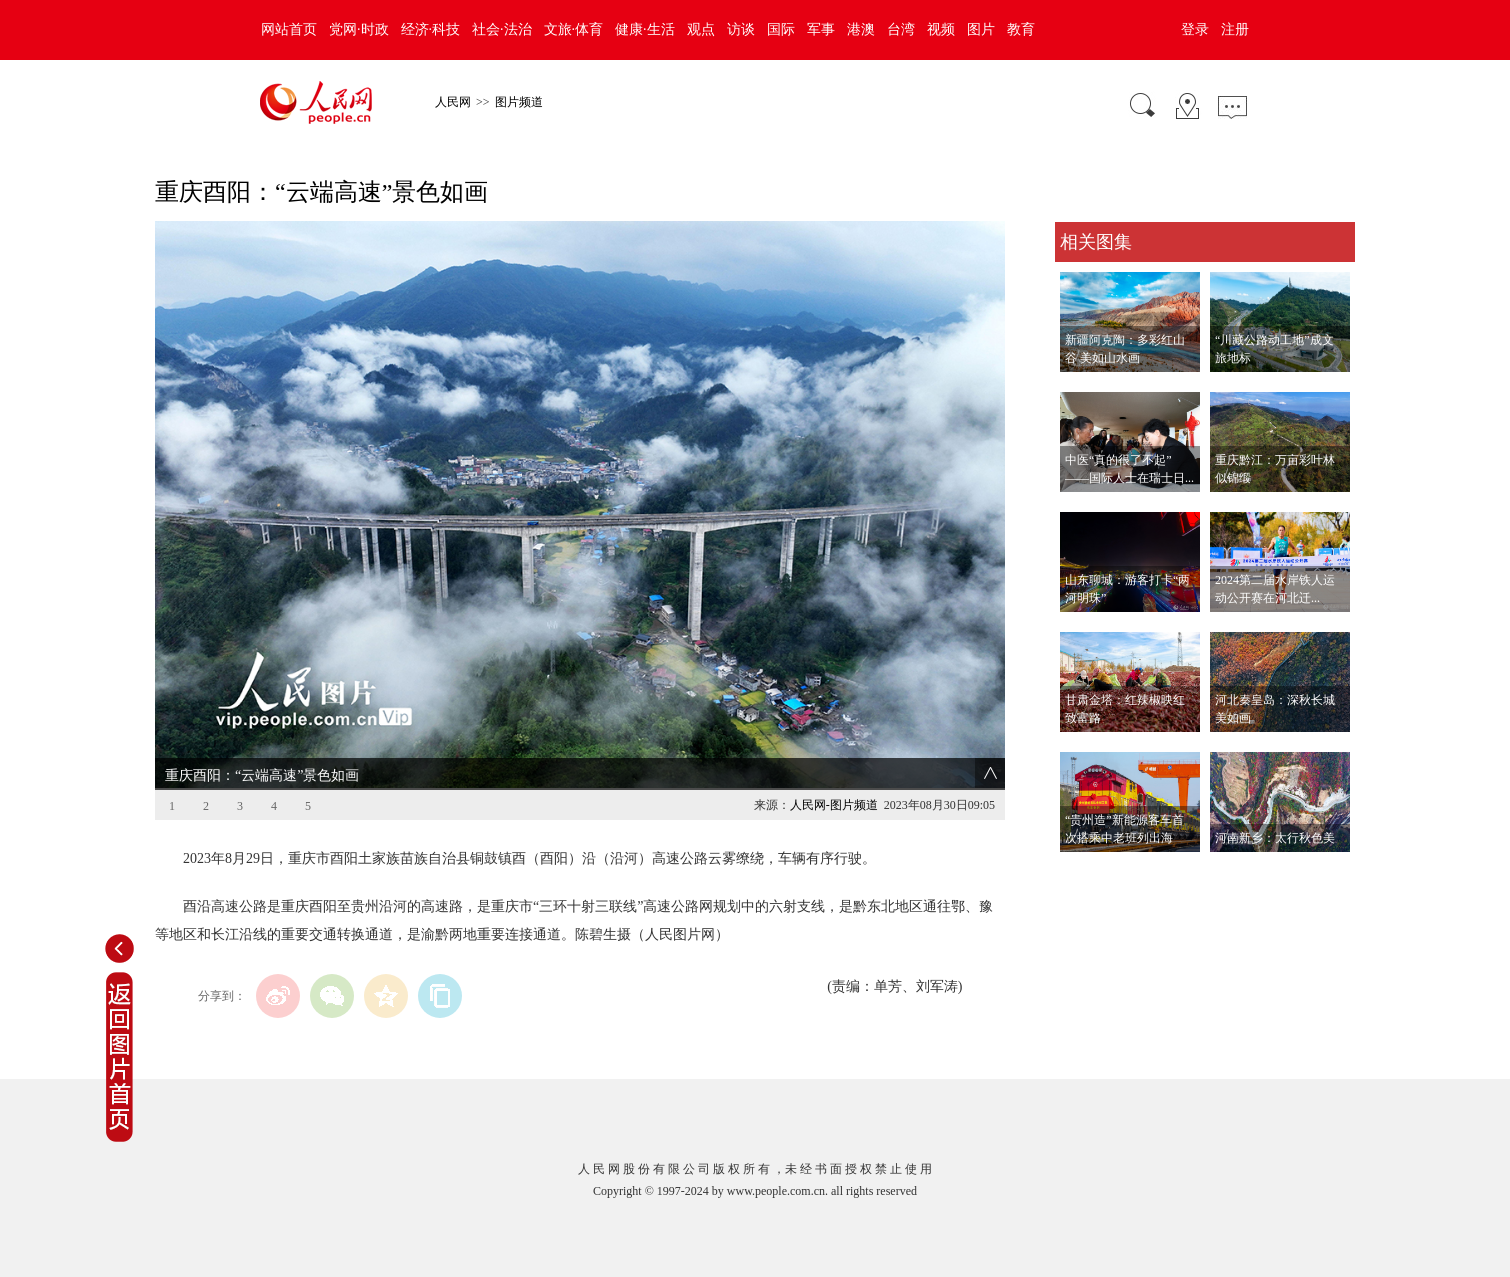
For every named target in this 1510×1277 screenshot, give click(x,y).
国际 (781, 29)
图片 (981, 29)
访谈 (741, 29)
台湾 (901, 29)
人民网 (453, 102)
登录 (1195, 29)
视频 (941, 29)
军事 (821, 29)
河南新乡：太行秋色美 (1275, 838)
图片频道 (519, 102)
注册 (1235, 29)
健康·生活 (645, 29)
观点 (701, 29)
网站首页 (289, 29)
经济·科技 (431, 29)
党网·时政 (359, 29)
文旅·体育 (574, 29)
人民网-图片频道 (834, 805)
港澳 (861, 29)
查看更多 (1083, 872)
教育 (1021, 29)
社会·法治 (502, 29)
